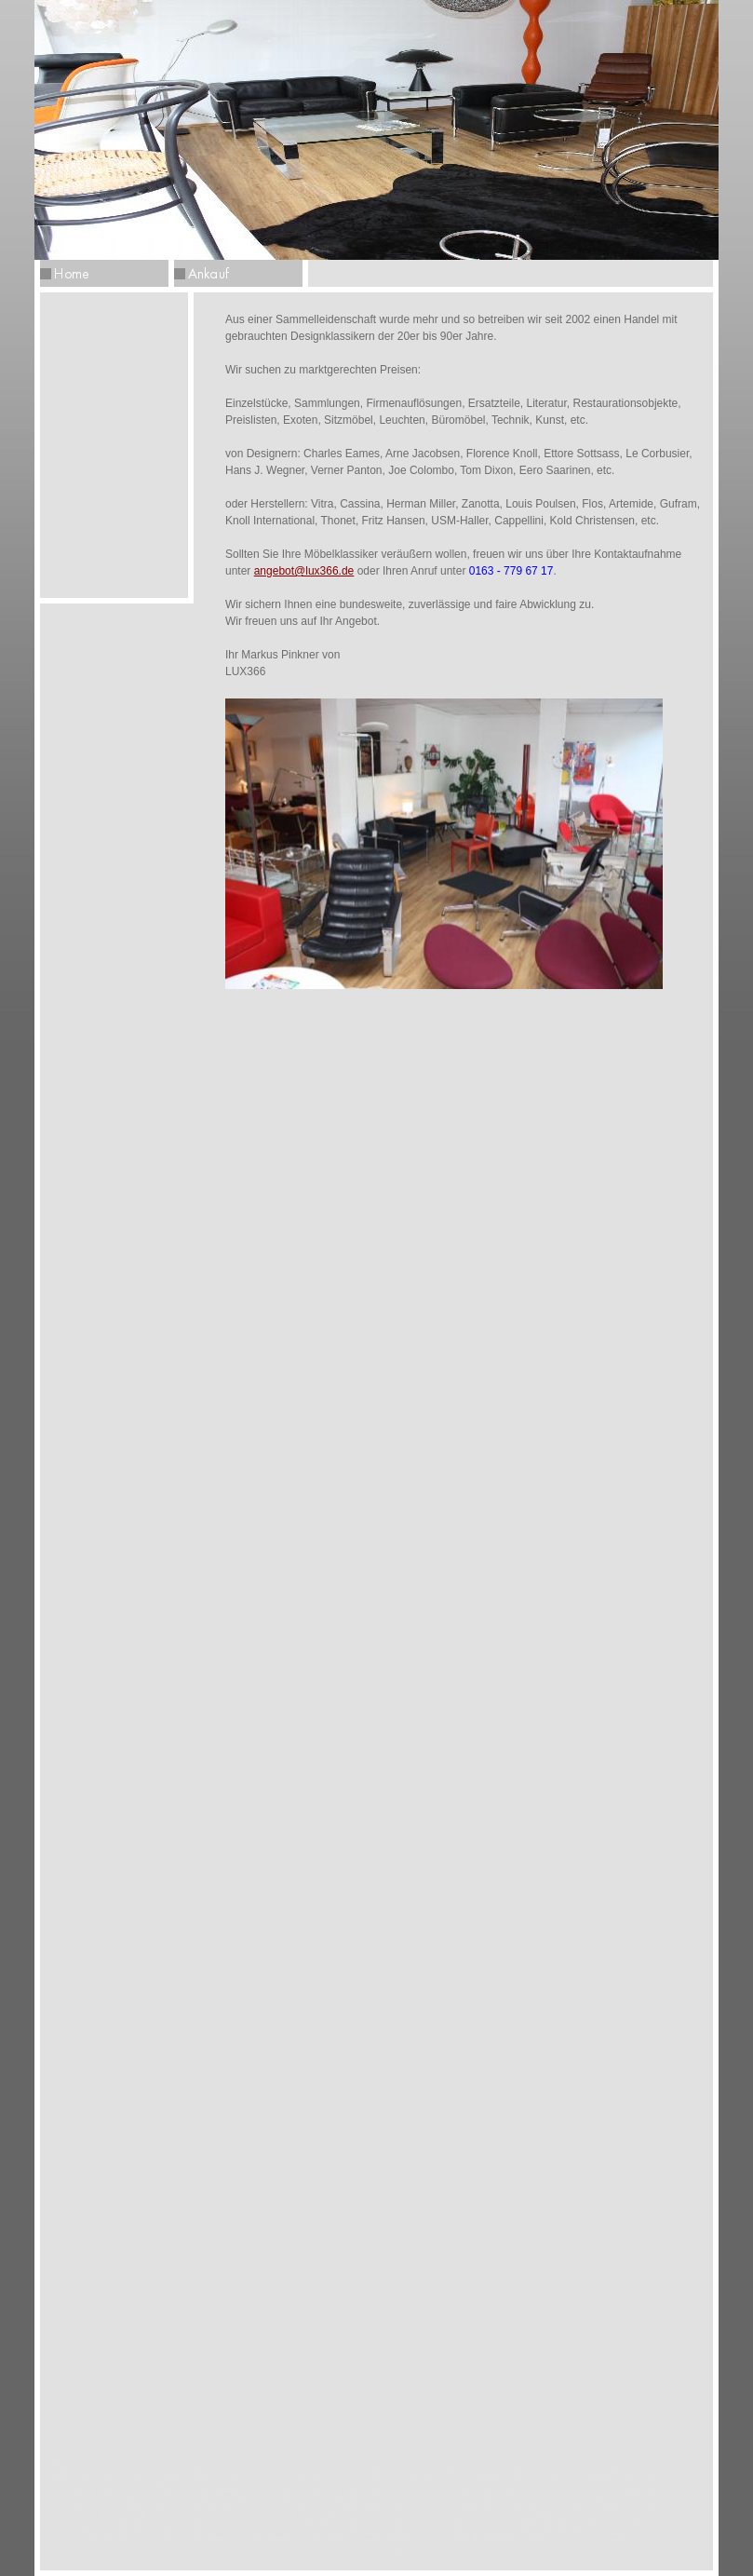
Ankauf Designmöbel (520, 2474)
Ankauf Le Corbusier (497, 2505)
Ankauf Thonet (294, 2484)
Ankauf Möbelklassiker (612, 2505)
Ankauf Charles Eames (118, 2505)
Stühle (331, 2464)
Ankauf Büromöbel (225, 2515)
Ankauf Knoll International (398, 2474)
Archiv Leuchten (329, 2546)
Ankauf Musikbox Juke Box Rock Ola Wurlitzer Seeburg (311, 2535)
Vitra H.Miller (266, 2464)
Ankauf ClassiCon (387, 2484)
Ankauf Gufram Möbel (432, 2515)
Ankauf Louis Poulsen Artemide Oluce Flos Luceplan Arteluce (531, 2494)
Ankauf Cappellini (325, 2515)
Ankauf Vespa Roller (128, 2535)
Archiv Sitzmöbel (608, 2535)
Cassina (142, 2464)
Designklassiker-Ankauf (500, 2535)
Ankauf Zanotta (348, 2494)
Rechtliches (75, 2464)
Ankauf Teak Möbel (618, 2484)
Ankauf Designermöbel (636, 2474)
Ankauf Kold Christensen (501, 2484)
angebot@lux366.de (304, 570)
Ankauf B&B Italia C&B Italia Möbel (576, 2515)
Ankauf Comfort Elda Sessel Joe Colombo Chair (552, 2525)
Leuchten (533, 2464)
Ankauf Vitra (294, 2474)
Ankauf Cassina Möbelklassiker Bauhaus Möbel (145, 2474)
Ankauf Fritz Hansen (197, 2484)
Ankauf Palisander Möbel (123, 2494)
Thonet (199, 2464)
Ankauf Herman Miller (245, 2494)
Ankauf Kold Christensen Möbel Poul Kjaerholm (329, 2525)
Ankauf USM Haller (121, 2515)
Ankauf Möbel (100, 2484)
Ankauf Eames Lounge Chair (251, 2505)
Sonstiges (598, 2464)
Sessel (385, 2464)
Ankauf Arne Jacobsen (382, 2505)
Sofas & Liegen (456, 2464)
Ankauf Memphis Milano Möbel (142, 2525)
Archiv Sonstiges (422, 2546)
